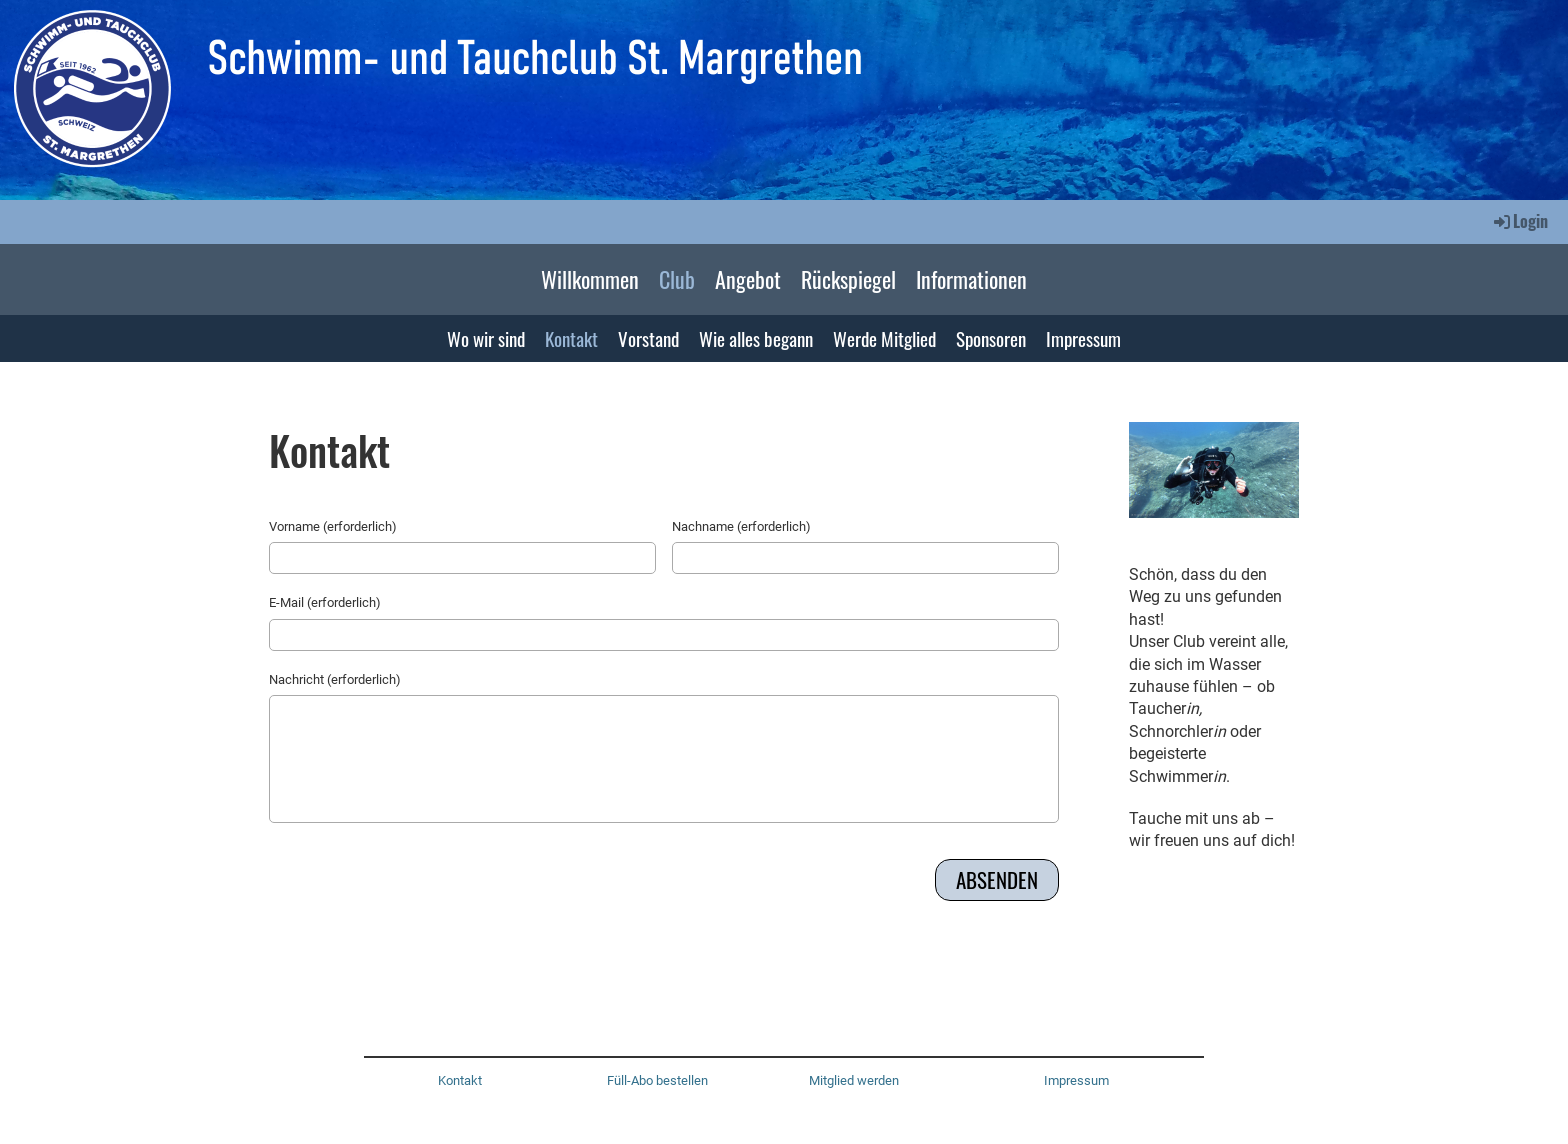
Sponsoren (991, 338)
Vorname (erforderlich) (333, 526)
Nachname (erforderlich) (741, 526)
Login (1519, 221)
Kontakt (571, 338)
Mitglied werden (854, 1080)
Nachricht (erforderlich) (335, 679)
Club (677, 279)
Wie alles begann (756, 338)
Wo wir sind (486, 338)
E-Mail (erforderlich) (325, 602)
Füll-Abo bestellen (657, 1080)
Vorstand (648, 338)
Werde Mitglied (884, 338)
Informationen (971, 279)
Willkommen (590, 279)
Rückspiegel (848, 279)
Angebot (748, 279)
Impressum (1083, 338)
